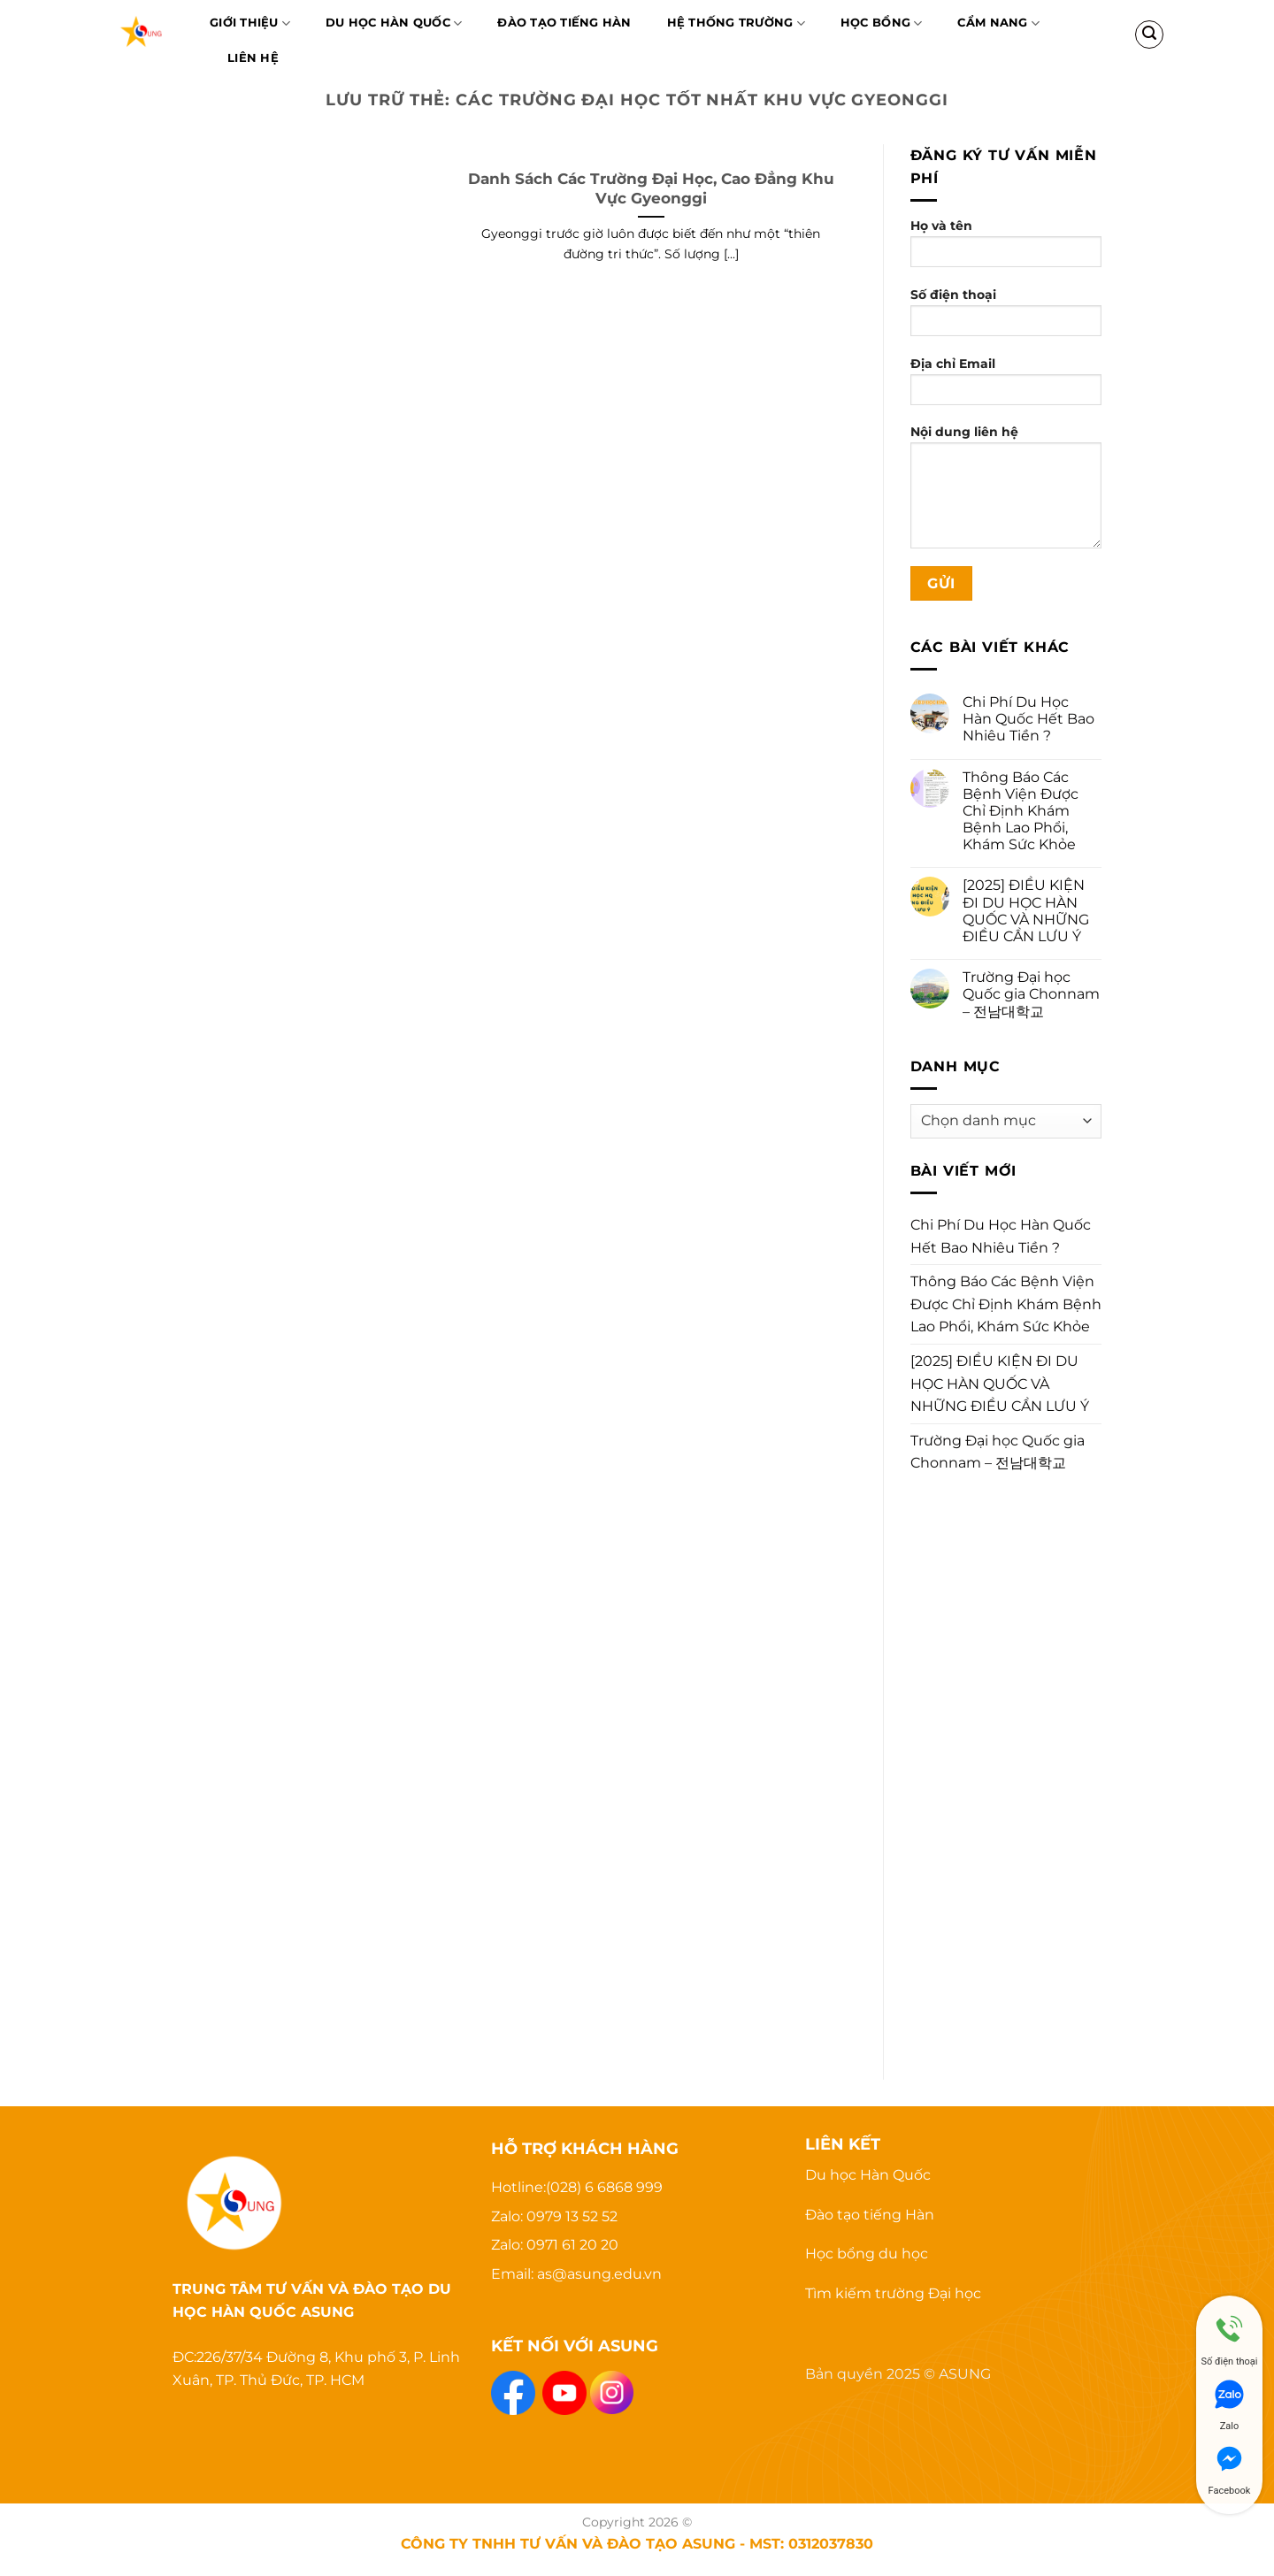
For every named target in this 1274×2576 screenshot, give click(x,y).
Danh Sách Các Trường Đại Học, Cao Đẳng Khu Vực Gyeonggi (651, 188)
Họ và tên (1006, 249)
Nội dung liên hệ (1006, 492)
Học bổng (881, 23)
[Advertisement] (1006, 1766)
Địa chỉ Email (1006, 387)
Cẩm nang (998, 23)
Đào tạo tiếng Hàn (869, 2214)
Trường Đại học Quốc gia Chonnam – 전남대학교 (1031, 994)
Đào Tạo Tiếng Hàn (564, 22)
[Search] (1149, 34)
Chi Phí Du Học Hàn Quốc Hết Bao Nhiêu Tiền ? (1028, 719)
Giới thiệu (250, 23)
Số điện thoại (1006, 318)
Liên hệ (253, 58)
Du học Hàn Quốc (394, 23)
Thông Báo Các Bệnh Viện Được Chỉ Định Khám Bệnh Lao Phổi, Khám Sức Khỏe (1020, 811)
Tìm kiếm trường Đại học (893, 2293)
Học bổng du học (866, 2253)
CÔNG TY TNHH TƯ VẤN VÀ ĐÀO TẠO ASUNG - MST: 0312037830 (637, 2543)
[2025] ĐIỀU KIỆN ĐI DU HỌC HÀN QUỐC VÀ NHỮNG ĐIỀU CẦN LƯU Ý (1026, 911)
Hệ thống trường (736, 23)
